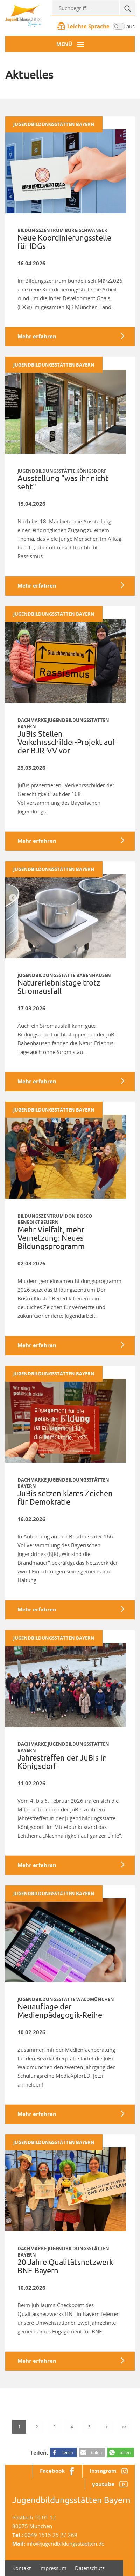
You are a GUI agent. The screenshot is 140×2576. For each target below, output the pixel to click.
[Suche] (127, 8)
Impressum (52, 2567)
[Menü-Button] (70, 44)
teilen (67, 2452)
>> (124, 2426)
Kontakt (21, 2567)
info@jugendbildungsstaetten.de (65, 2543)
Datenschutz (90, 2567)
